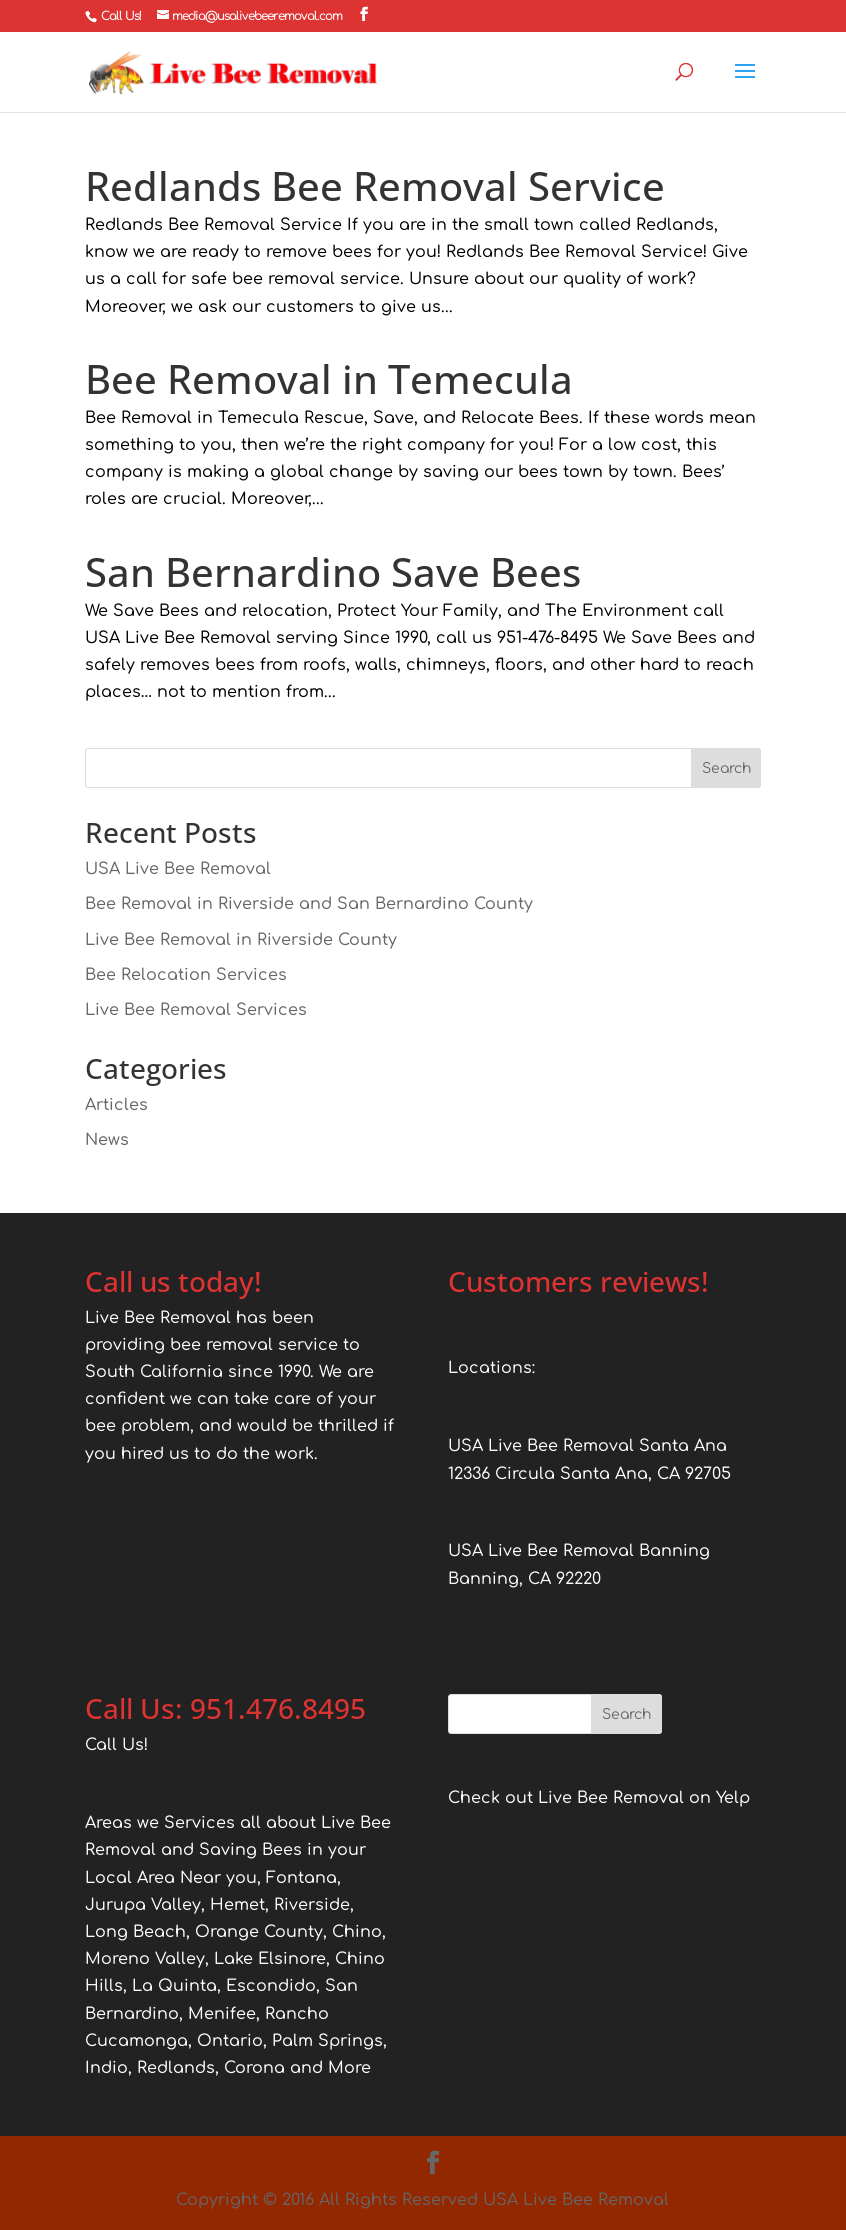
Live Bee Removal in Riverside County (241, 940)
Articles (116, 1105)
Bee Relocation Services (186, 975)
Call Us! (121, 16)
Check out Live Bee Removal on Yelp (599, 1798)
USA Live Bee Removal (178, 869)
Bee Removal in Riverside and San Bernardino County (309, 904)
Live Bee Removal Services (196, 1010)
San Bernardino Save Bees (333, 571)
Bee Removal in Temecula (329, 378)
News (107, 1140)
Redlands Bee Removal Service (375, 185)
